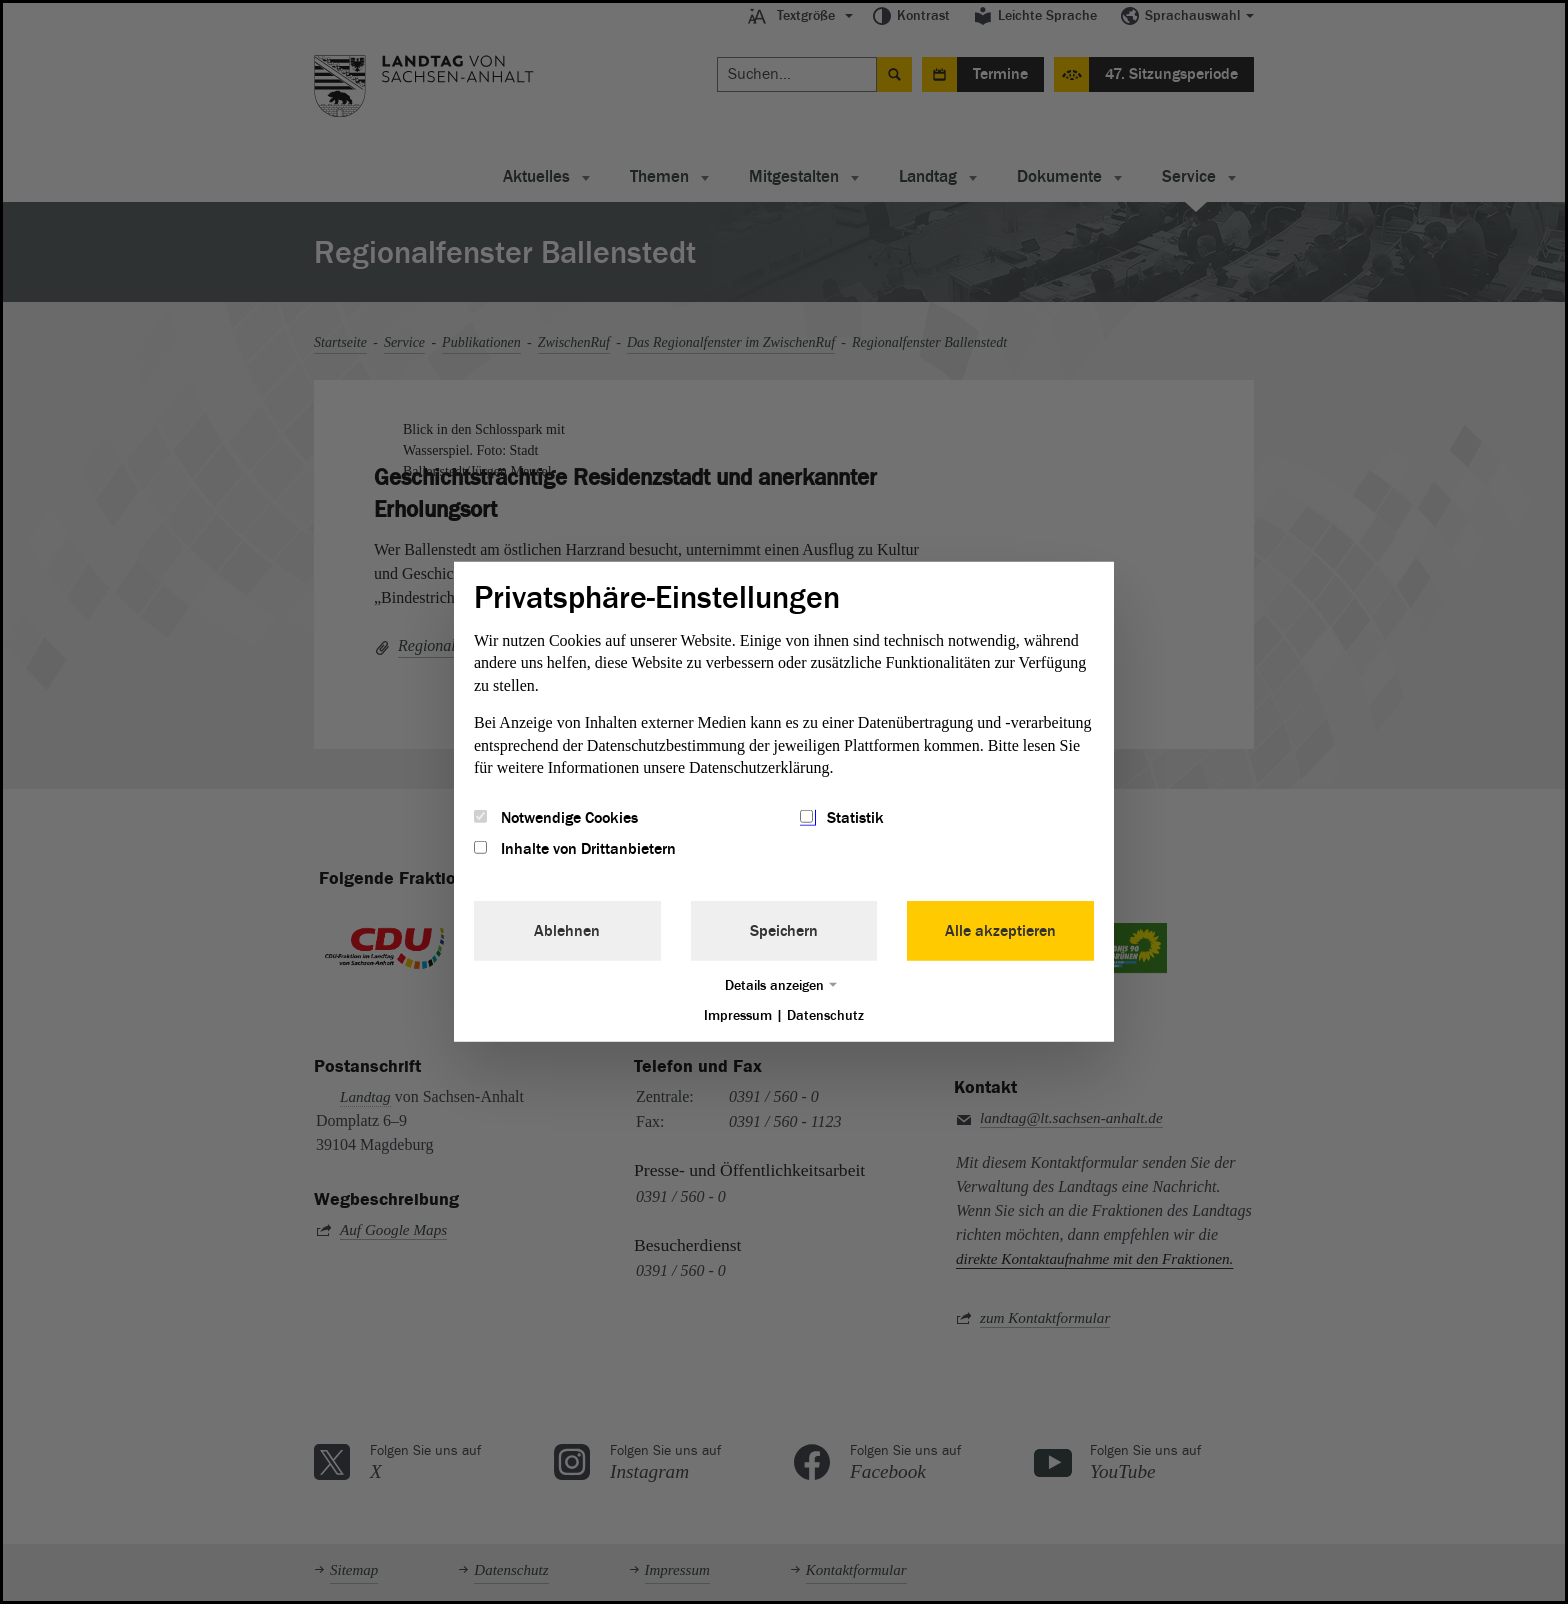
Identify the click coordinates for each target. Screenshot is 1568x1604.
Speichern (784, 930)
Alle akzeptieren (1000, 930)
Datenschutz (825, 1014)
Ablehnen (567, 930)
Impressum (738, 1014)
